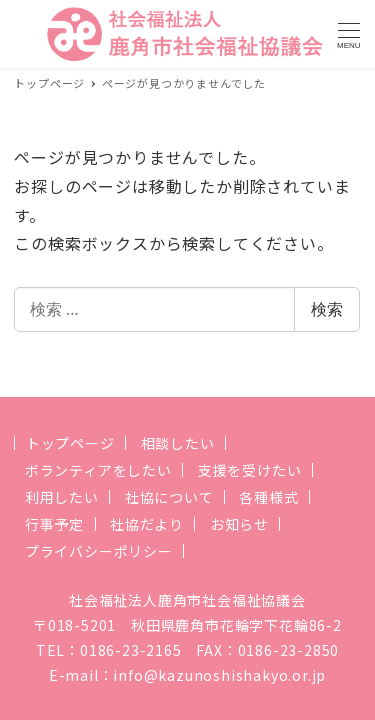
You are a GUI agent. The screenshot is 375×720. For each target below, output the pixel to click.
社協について (169, 497)
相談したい (178, 443)
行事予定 (54, 524)
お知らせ (239, 524)
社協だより (147, 524)
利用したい (62, 497)
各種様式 (268, 497)
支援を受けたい (250, 470)
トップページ (70, 443)
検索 (327, 309)
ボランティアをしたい (98, 470)
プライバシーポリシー (99, 551)
